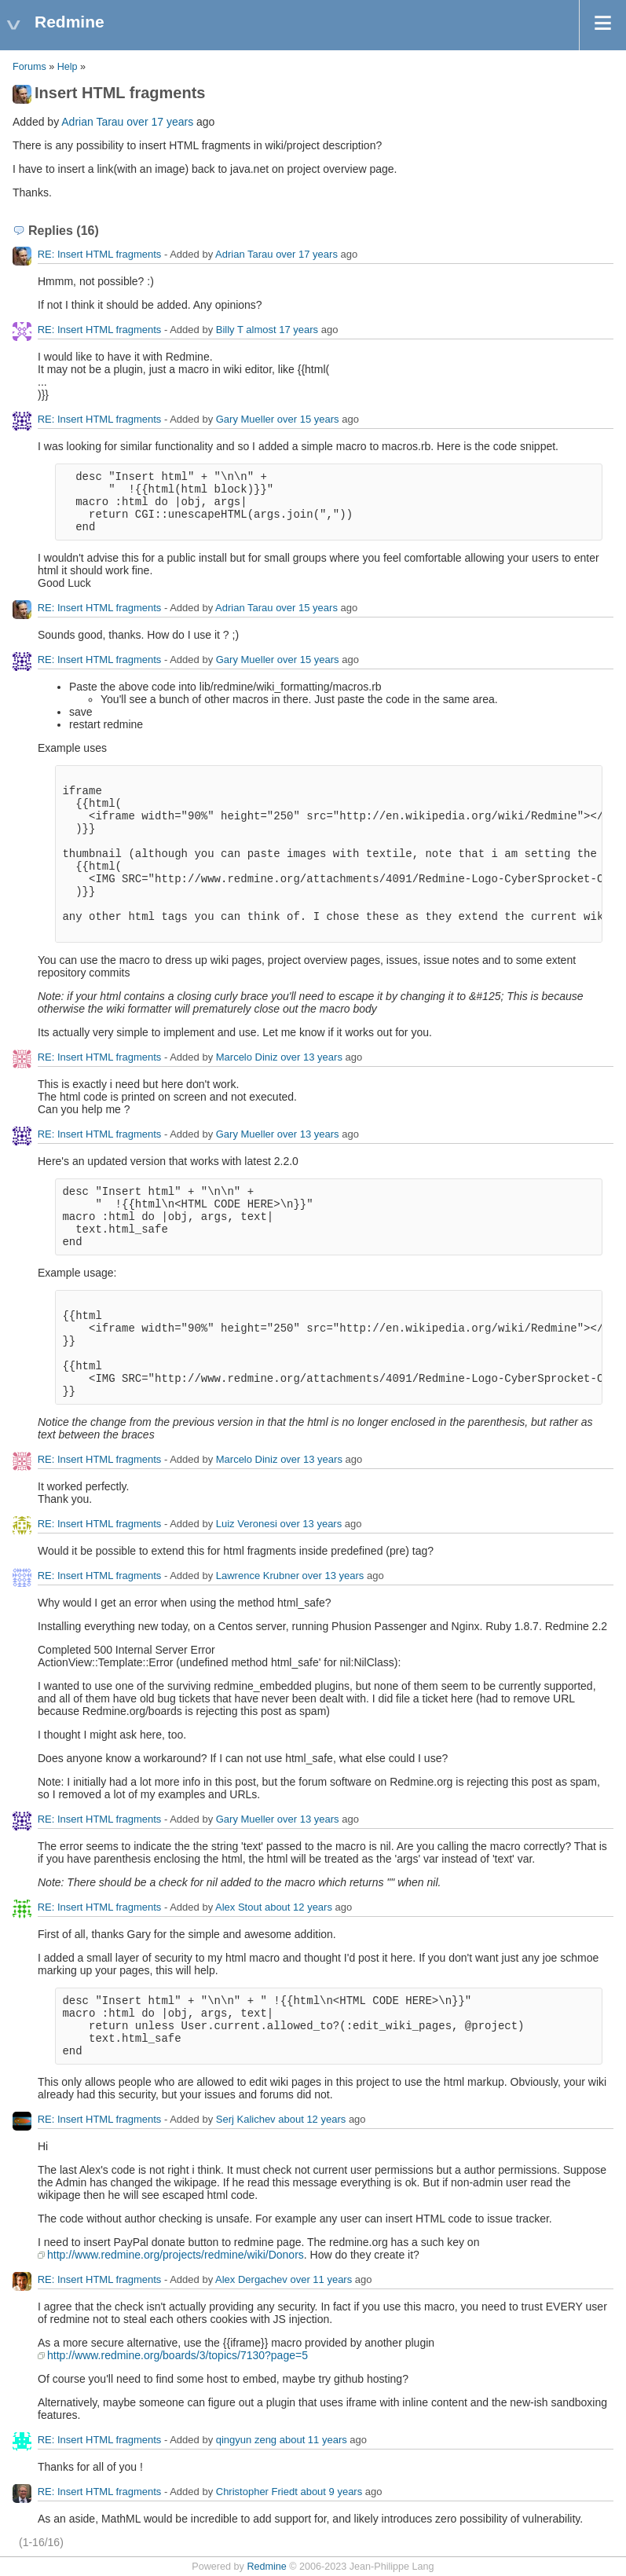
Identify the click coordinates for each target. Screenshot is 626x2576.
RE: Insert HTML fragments (100, 254)
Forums (29, 66)
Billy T (229, 329)
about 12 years (298, 1907)
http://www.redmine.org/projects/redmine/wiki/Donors (175, 2254)
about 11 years (313, 2440)
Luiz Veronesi (246, 1524)
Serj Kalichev (246, 2119)
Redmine (266, 2566)
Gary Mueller (245, 419)
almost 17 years (282, 329)
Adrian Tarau (92, 121)
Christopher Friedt (257, 2491)
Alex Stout (238, 1907)
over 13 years (311, 1057)
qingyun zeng (246, 2440)
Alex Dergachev (251, 2279)
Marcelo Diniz (247, 1057)
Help (67, 66)
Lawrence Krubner (257, 1575)
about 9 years (331, 2491)
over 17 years (159, 121)
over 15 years (308, 419)
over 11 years (321, 2279)
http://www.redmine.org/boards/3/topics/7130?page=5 (177, 2355)
